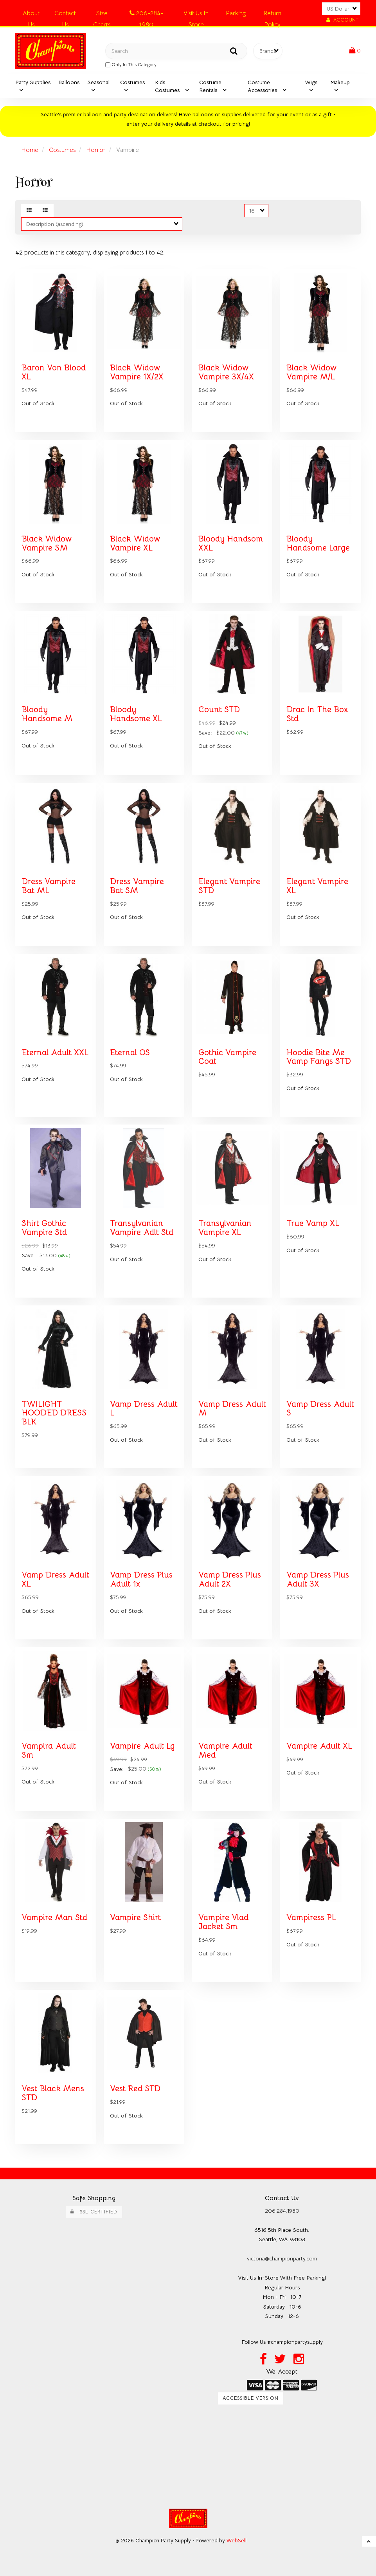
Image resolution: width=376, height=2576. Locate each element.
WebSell (236, 2540)
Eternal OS (130, 1052)
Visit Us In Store (196, 14)
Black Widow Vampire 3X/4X (226, 372)
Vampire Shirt (135, 1917)
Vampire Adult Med (225, 1750)
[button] (355, 50)
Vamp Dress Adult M (232, 1408)
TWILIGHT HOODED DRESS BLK (54, 1413)
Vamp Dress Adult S (320, 1408)
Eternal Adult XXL (55, 1052)
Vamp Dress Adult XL (55, 1579)
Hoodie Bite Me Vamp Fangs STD (318, 1057)
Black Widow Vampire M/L (311, 372)
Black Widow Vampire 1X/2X (137, 372)
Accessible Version (251, 2398)
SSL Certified (93, 2212)
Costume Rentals (210, 86)
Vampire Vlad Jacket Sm (223, 1922)
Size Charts (101, 14)
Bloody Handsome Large (318, 543)
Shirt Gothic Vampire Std (44, 1227)
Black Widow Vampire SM (47, 543)
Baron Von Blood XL (54, 372)
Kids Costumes (168, 86)
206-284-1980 (146, 14)
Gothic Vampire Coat (227, 1057)
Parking (236, 13)
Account (342, 19)
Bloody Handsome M (47, 714)
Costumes (132, 82)
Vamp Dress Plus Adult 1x (141, 1579)
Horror (96, 150)
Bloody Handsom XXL (230, 543)
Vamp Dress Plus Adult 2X (229, 1579)
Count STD (219, 709)
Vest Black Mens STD (53, 2093)
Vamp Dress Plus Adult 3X (317, 1579)
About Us (31, 14)
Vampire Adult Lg (142, 1746)
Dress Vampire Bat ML (49, 885)
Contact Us (65, 14)
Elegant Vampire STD (229, 885)
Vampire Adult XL (319, 1746)
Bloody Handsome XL (136, 714)
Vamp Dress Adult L (144, 1408)
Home (29, 150)
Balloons (68, 82)
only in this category (131, 64)
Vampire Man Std (54, 1917)
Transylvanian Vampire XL (225, 1227)
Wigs (311, 82)
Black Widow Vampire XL (135, 543)
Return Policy (272, 14)
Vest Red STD (135, 2088)
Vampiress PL (311, 1917)
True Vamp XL (312, 1223)
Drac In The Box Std (317, 714)
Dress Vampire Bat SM (137, 885)
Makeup (340, 82)
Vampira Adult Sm (49, 1750)
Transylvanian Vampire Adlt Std (141, 1227)
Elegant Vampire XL (317, 885)
